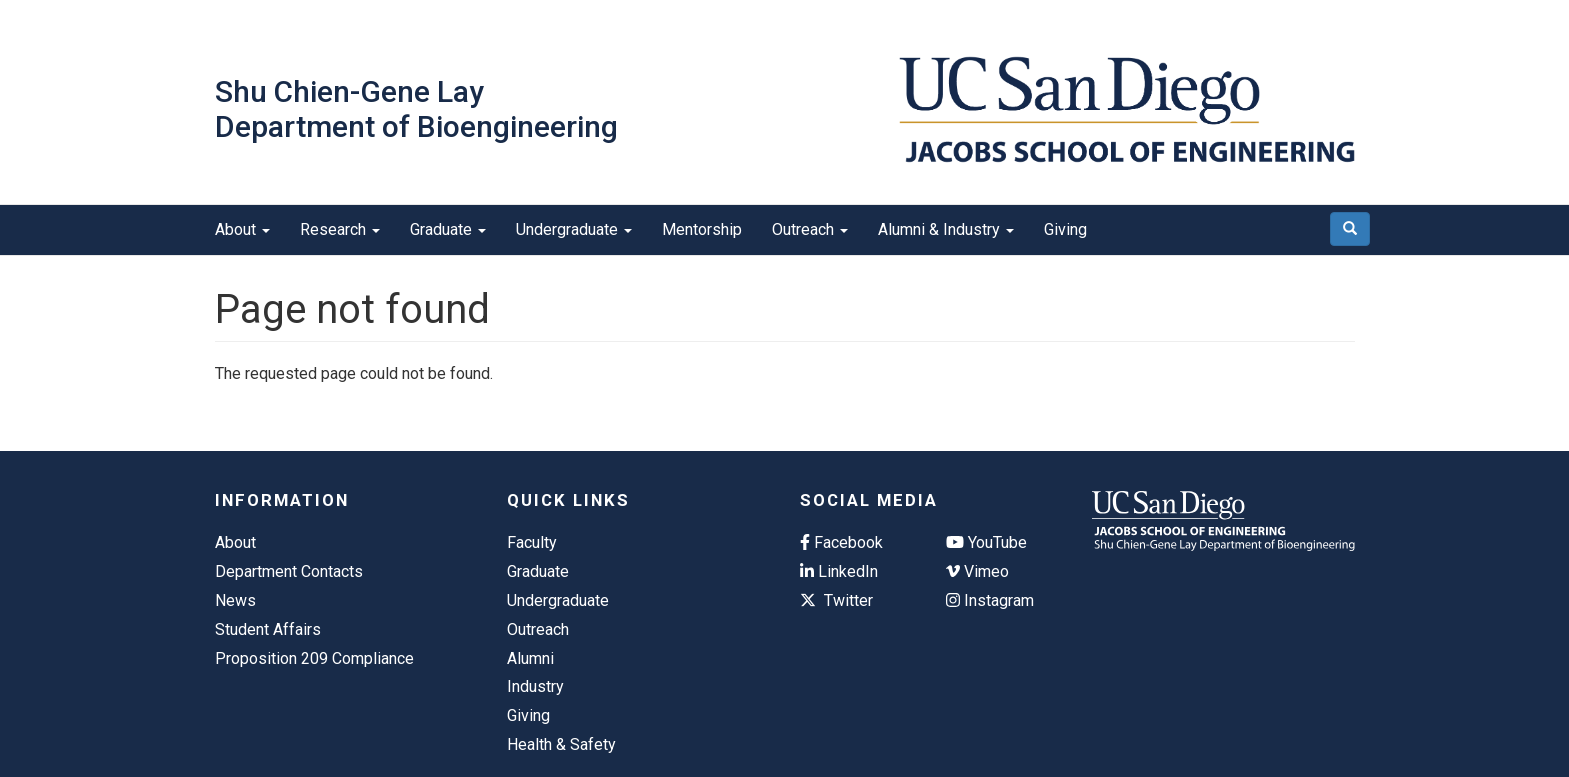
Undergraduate (574, 229)
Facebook (841, 542)
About (242, 229)
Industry (535, 686)
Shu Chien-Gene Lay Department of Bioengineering (416, 109)
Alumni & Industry (946, 229)
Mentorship (702, 229)
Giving (1065, 229)
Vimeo (977, 571)
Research (340, 229)
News (235, 600)
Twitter (836, 600)
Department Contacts (289, 571)
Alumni (530, 658)
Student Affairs (268, 629)
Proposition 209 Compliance (314, 658)
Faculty (532, 542)
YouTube (986, 542)
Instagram (990, 600)
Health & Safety (561, 744)
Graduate (448, 229)
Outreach (810, 229)
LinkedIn (839, 571)
